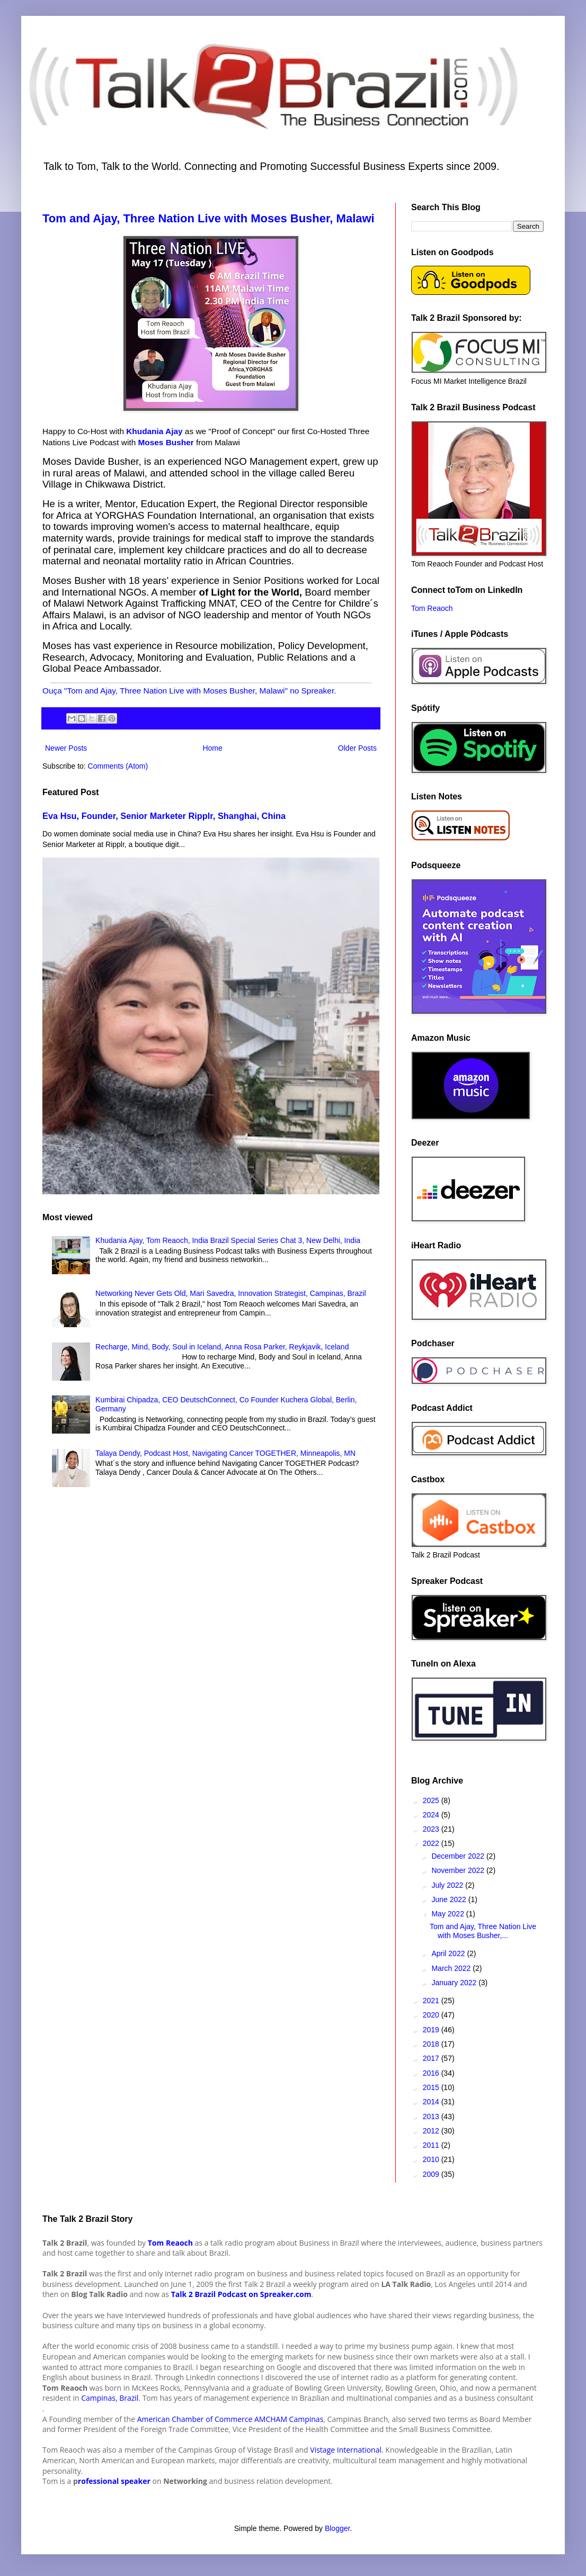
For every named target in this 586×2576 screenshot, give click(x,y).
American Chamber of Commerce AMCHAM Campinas (230, 2419)
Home (212, 748)
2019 (432, 2029)
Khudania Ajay (154, 431)
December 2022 (458, 1856)
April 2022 (449, 1953)
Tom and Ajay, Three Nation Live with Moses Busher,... (483, 1931)
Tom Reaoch (432, 608)
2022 (432, 1843)
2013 (432, 2116)
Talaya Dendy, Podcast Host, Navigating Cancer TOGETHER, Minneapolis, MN (225, 1453)
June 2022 (449, 1899)
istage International (348, 2450)
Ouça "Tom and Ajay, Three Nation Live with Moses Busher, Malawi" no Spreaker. (189, 690)
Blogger (337, 2528)
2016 (432, 2073)
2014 (432, 2101)
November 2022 (458, 1870)
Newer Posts (66, 748)
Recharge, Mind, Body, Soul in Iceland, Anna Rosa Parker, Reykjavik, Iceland (222, 1347)
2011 (432, 2145)
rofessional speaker (114, 2481)
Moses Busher (164, 442)
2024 (432, 1815)
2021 (432, 2000)
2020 (432, 2015)
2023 (432, 1829)
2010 (432, 2159)
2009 (432, 2174)
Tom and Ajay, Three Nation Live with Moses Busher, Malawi (208, 218)
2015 (432, 2087)
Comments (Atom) (118, 766)
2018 (432, 2044)
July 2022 (448, 1885)
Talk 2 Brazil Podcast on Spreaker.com (241, 2294)
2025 (432, 1800)
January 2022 (454, 1982)
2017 (432, 2058)
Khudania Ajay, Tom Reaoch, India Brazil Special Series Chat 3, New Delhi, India (227, 1240)
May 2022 (448, 1914)
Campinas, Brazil (109, 2398)
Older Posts (357, 748)
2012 (432, 2131)
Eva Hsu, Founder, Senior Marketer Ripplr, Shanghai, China (164, 816)
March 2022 (452, 1968)
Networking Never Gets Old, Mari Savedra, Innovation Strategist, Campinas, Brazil (230, 1293)
